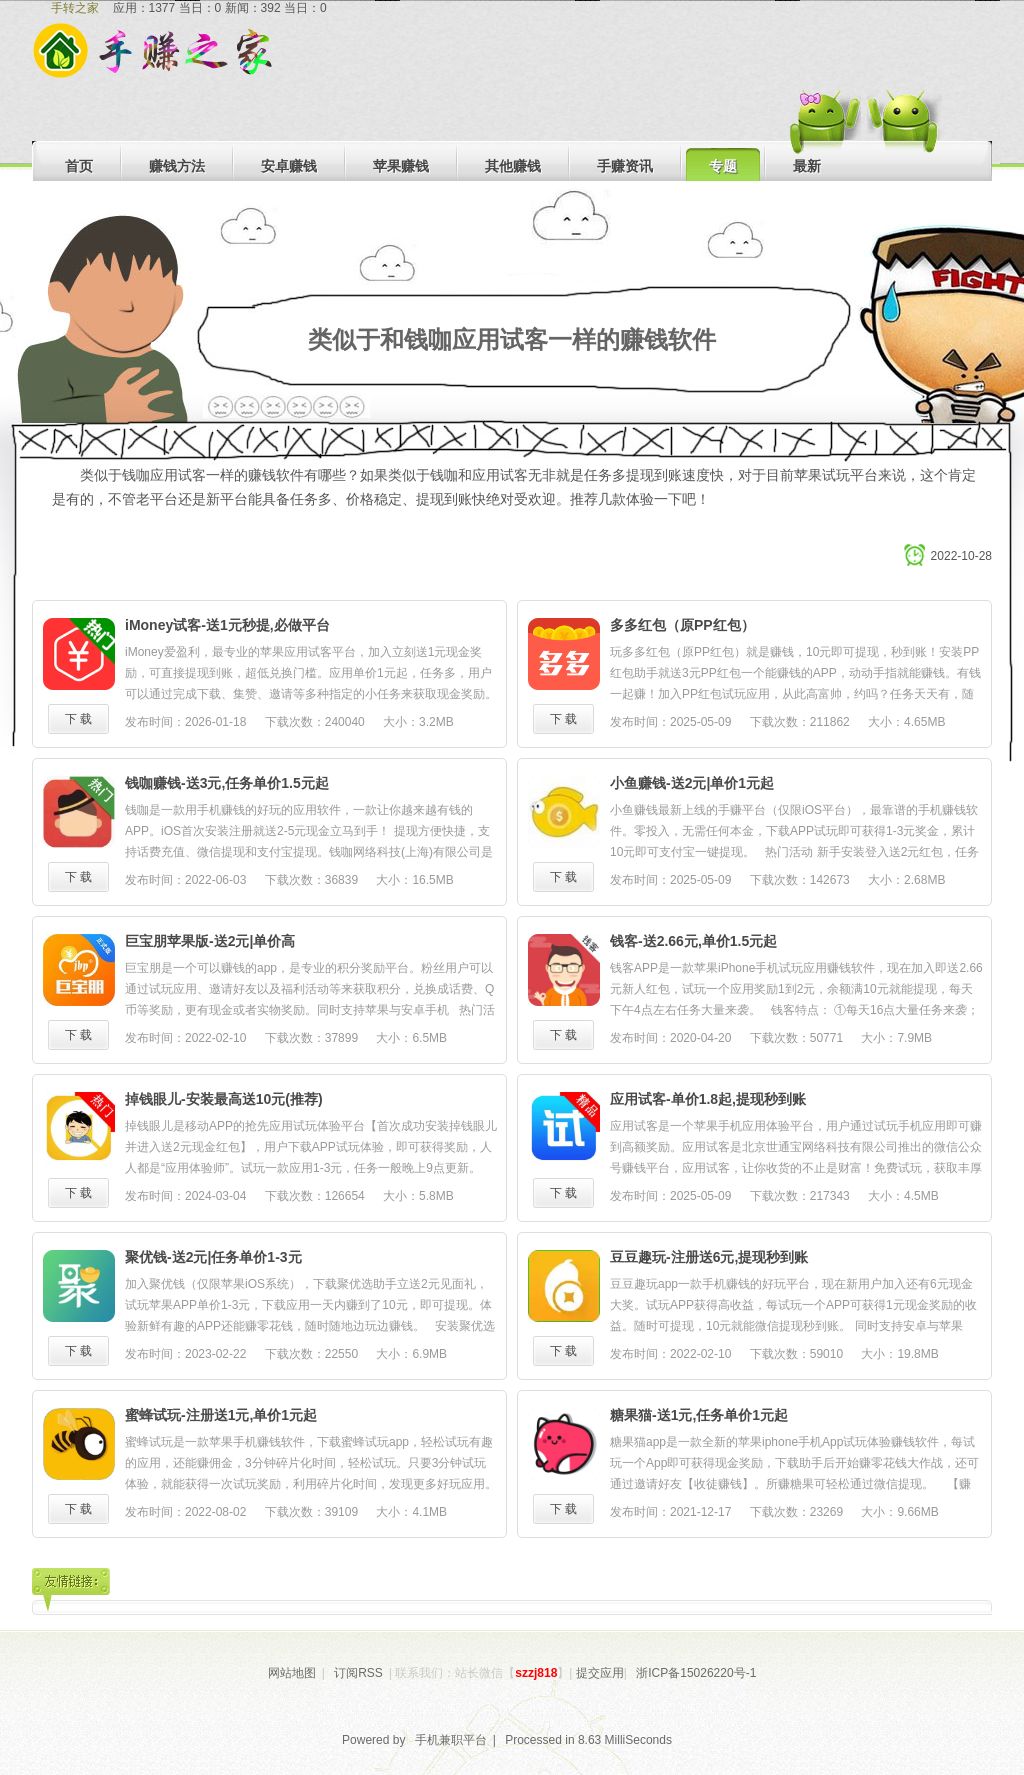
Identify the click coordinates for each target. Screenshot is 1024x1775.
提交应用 (600, 1673)
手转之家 (75, 8)
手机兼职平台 (451, 1740)
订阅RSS (358, 1673)
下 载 (78, 719)
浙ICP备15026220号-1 (696, 1673)
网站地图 (292, 1673)
